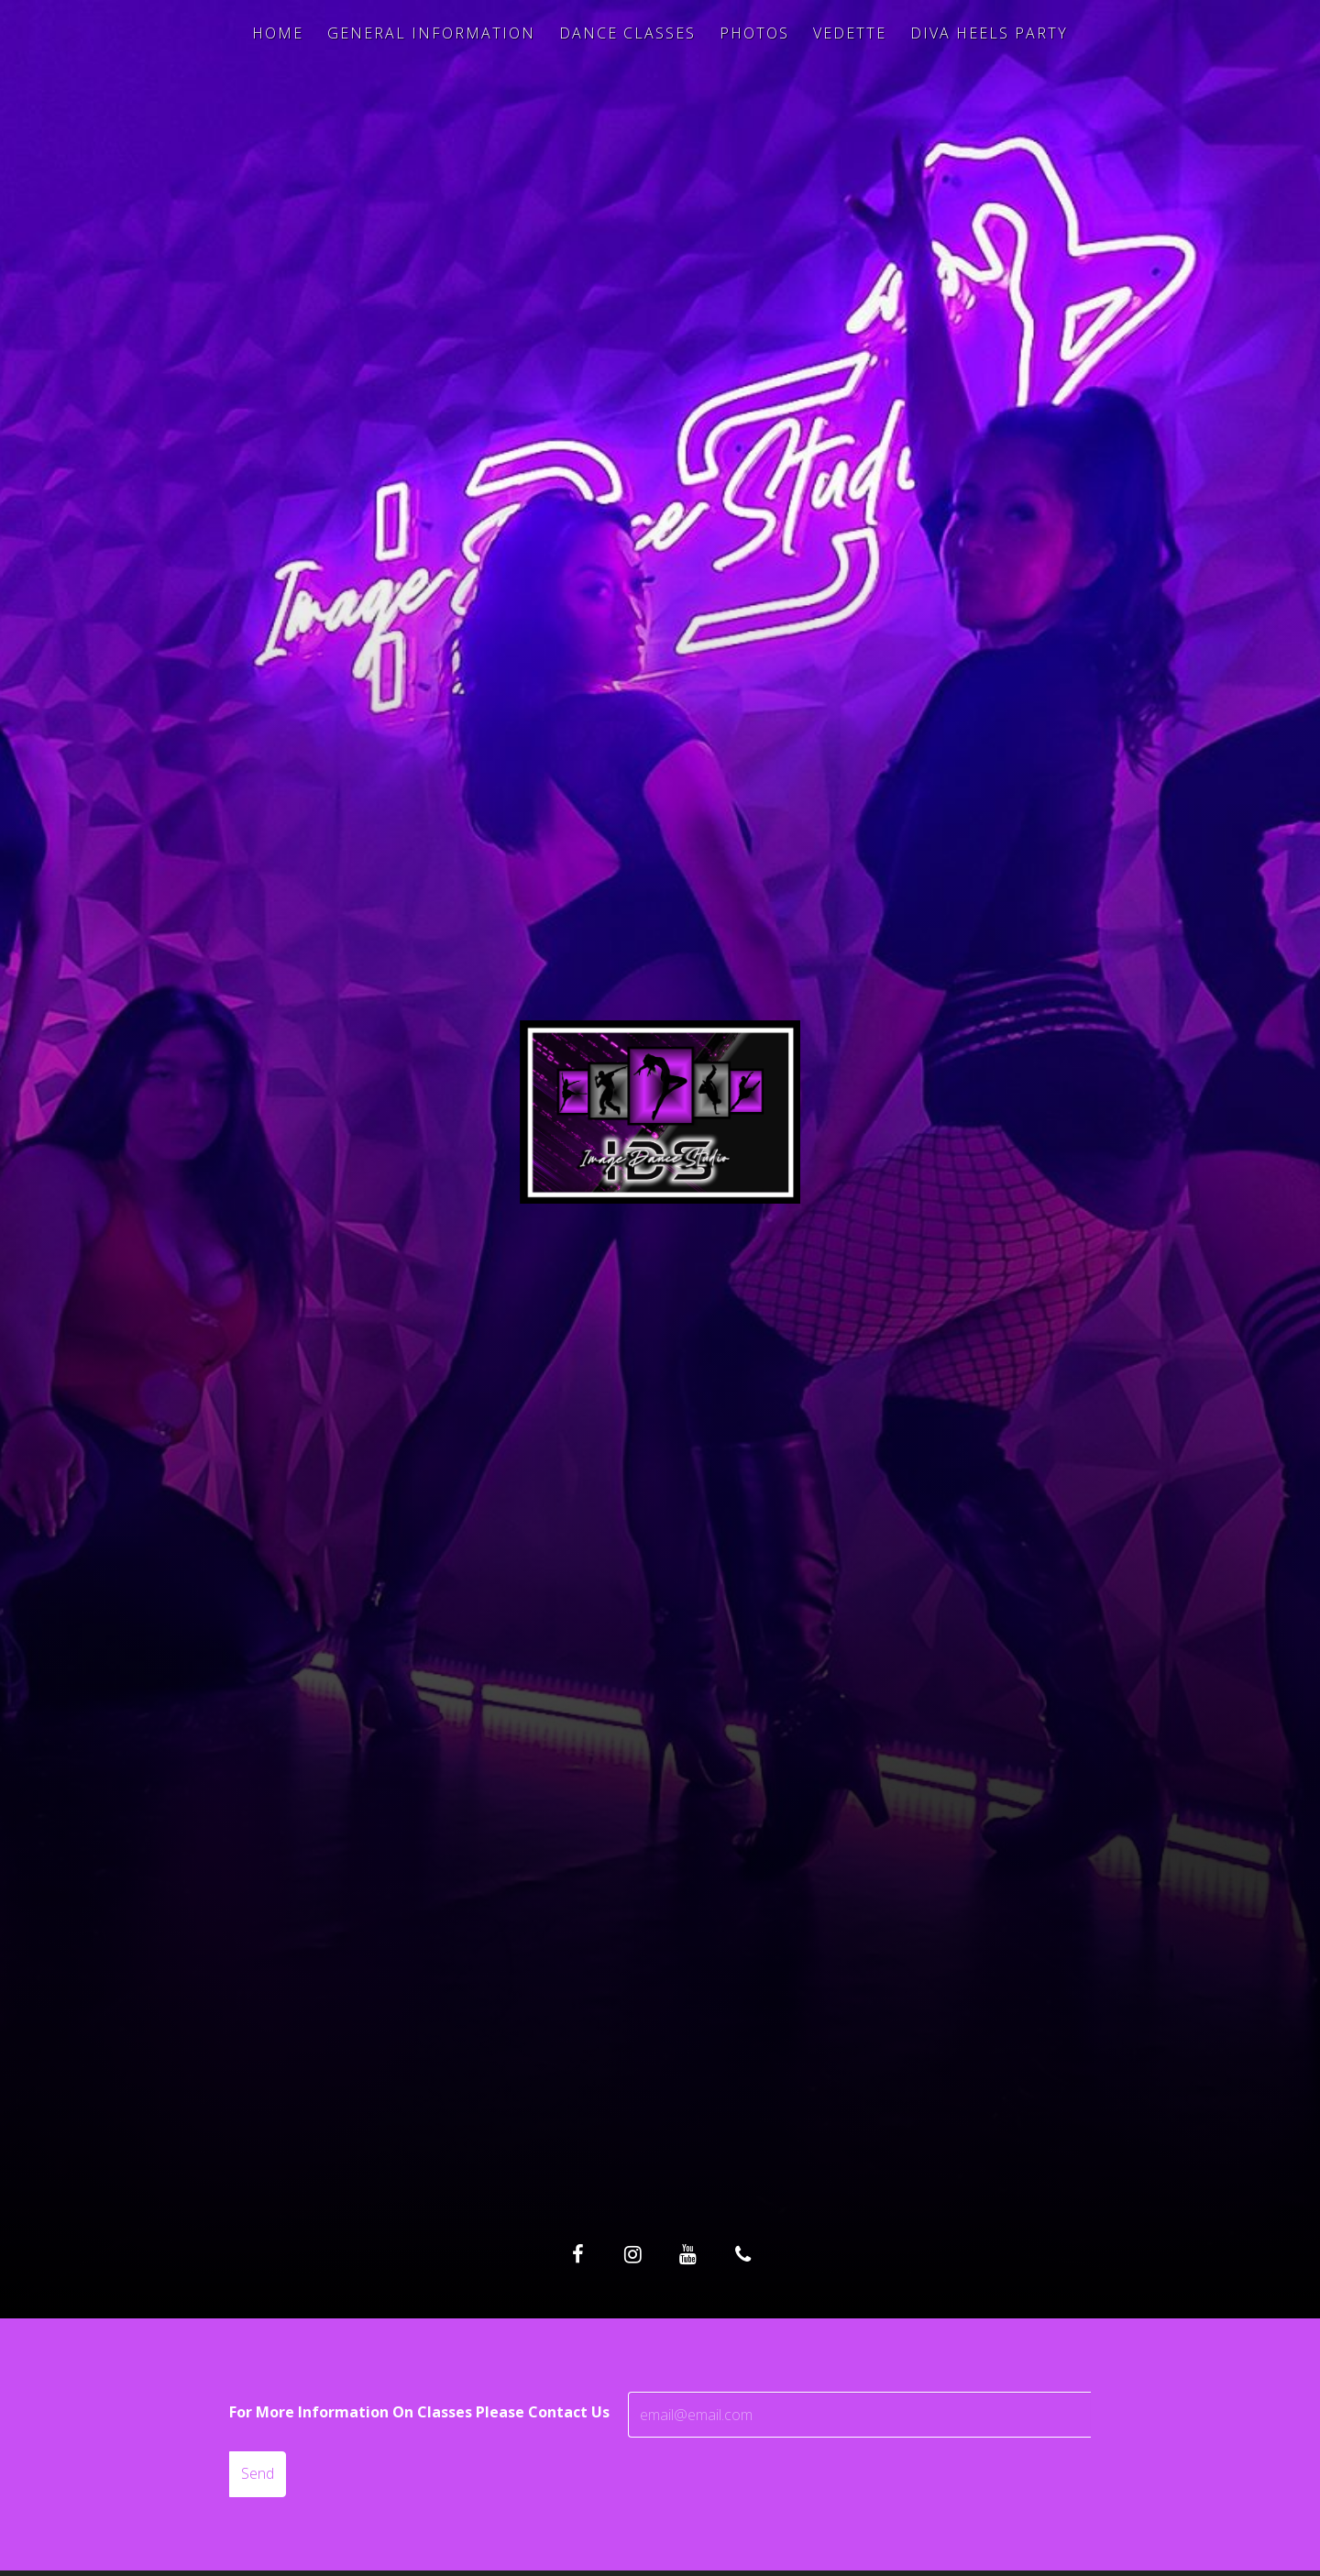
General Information (431, 33)
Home (277, 33)
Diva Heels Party (989, 33)
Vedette (849, 33)
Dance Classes (627, 33)
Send (257, 2473)
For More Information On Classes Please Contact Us (419, 2412)
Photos (754, 33)
